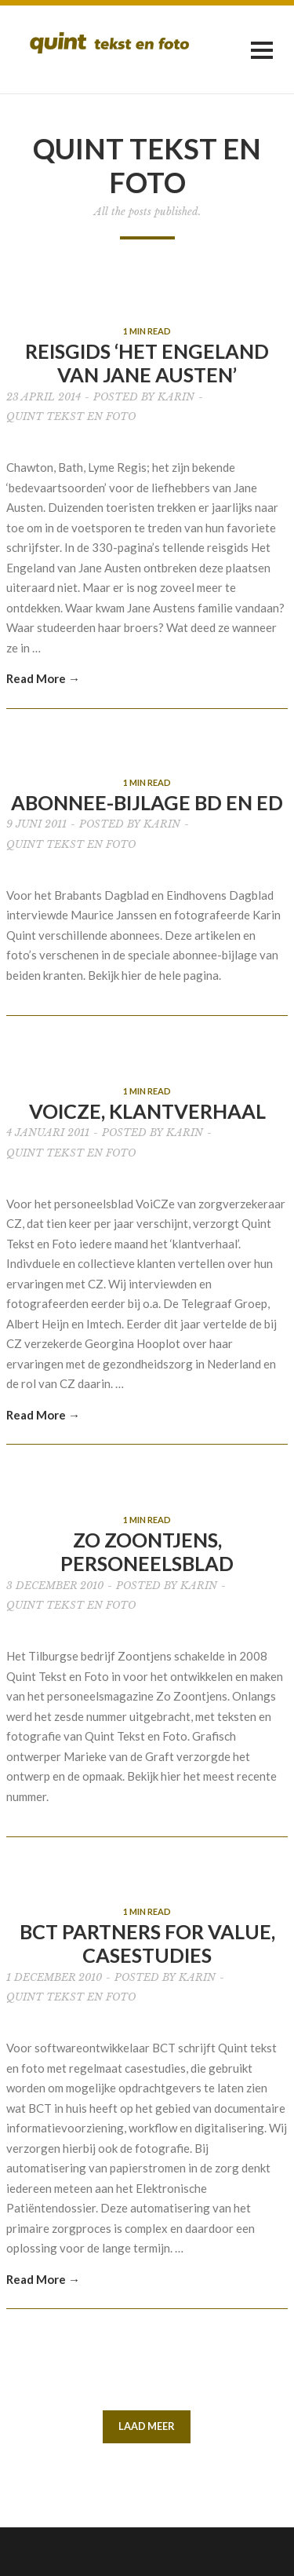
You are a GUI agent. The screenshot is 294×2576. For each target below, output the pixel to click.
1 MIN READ (147, 331)
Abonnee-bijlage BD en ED (147, 802)
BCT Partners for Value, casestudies (147, 1943)
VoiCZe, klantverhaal (147, 1111)
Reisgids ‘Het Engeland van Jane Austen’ (147, 362)
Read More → (43, 678)
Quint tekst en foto (71, 416)
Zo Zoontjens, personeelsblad (147, 1551)
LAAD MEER (146, 2426)
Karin (176, 397)
